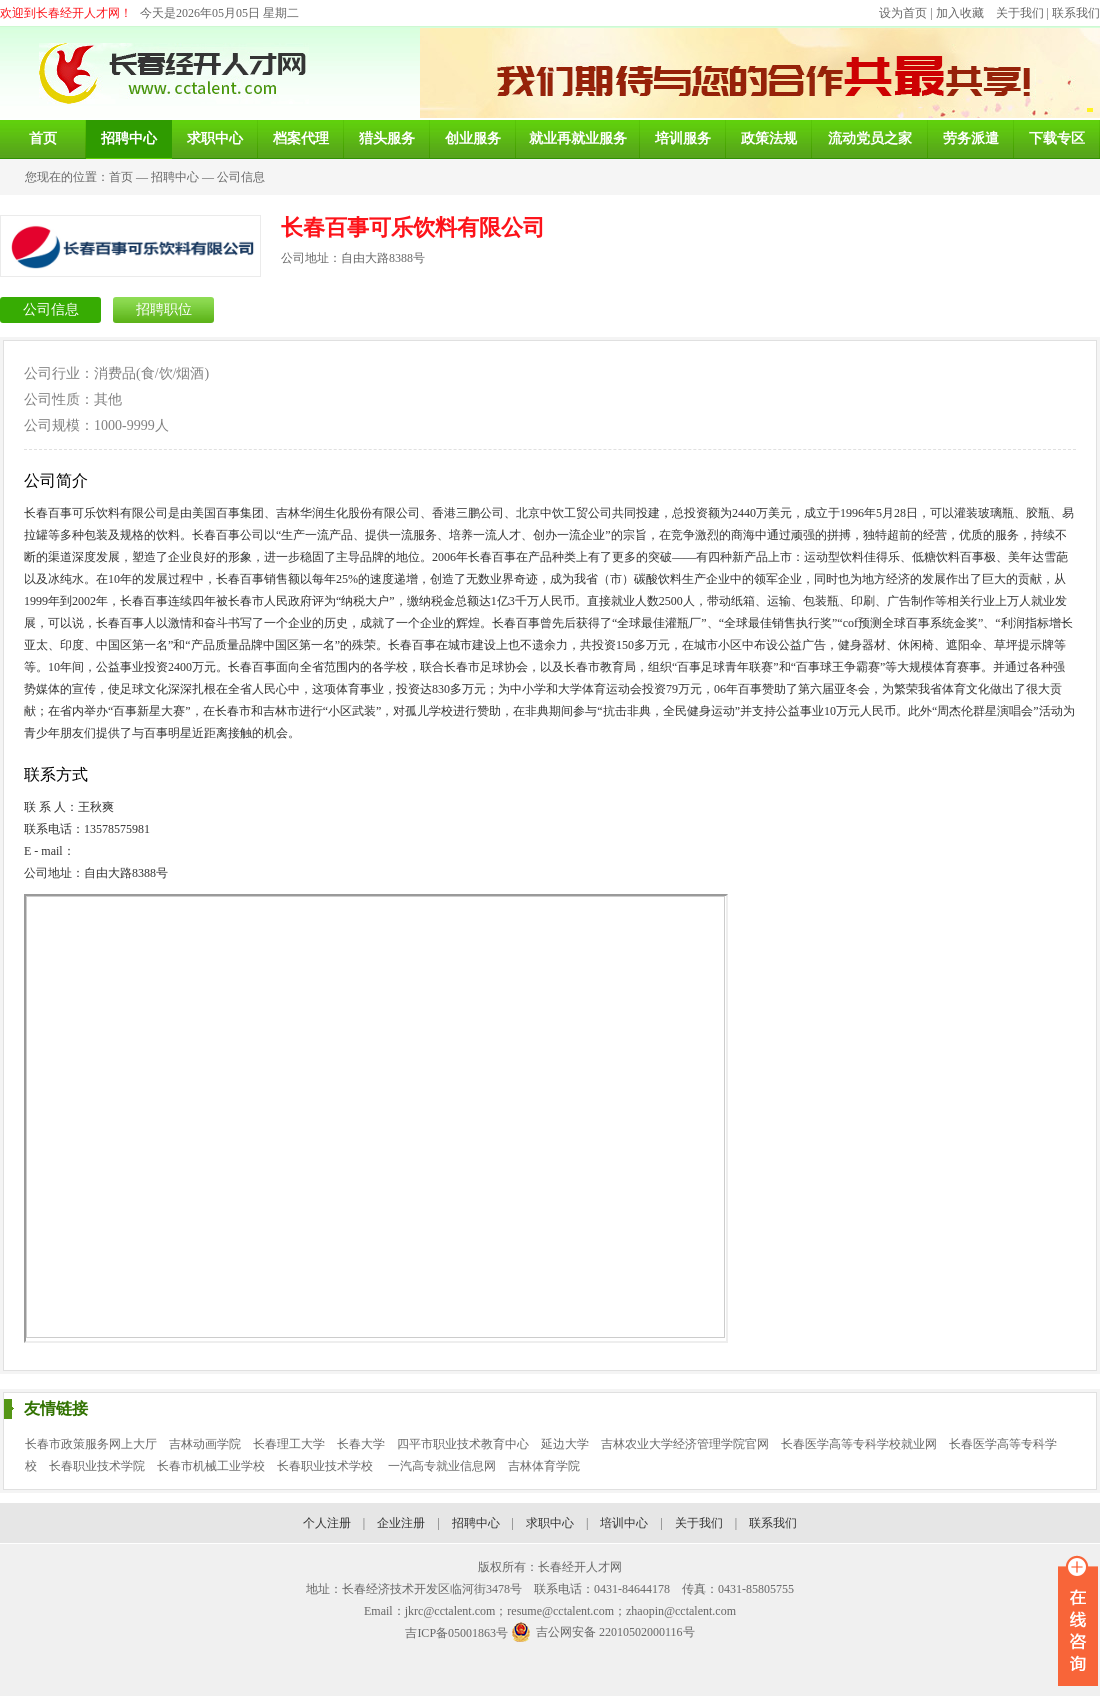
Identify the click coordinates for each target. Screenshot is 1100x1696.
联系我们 (1076, 13)
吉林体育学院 (544, 1466)
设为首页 (903, 13)
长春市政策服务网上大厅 (91, 1444)
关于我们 (1020, 13)
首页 (121, 177)
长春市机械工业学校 (211, 1466)
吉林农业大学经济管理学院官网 (685, 1444)
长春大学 (361, 1444)
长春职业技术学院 (97, 1466)
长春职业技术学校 (326, 1466)
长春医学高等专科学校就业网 (859, 1444)
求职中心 (550, 1523)
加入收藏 (960, 13)
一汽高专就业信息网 (442, 1466)
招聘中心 (175, 177)
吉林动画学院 (205, 1444)
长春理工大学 (289, 1444)
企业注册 (401, 1523)
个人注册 (327, 1523)
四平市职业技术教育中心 (463, 1444)
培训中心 (624, 1523)
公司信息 (241, 177)
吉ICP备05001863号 (456, 1633)
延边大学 (565, 1444)
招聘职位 (164, 309)
